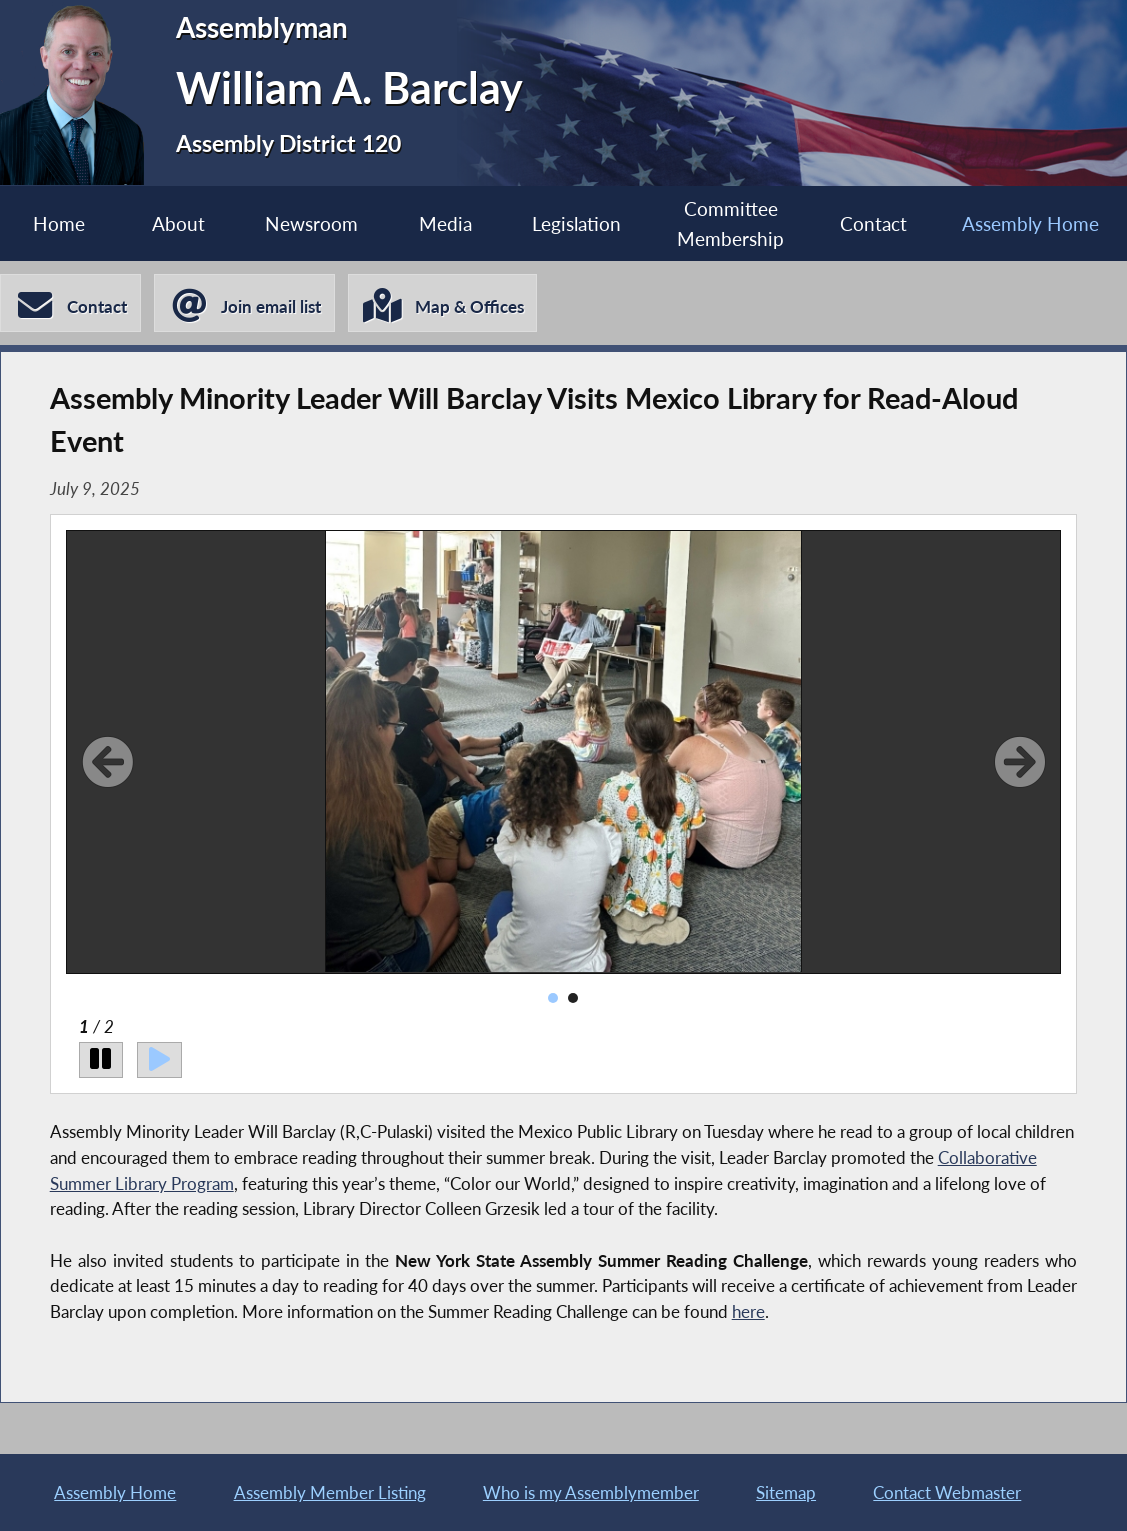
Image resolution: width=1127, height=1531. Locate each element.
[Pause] (101, 1060)
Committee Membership (730, 223)
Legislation (576, 223)
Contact (873, 223)
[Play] (159, 1060)
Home (59, 223)
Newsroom (311, 223)
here (748, 1311)
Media (445, 223)
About (178, 223)
